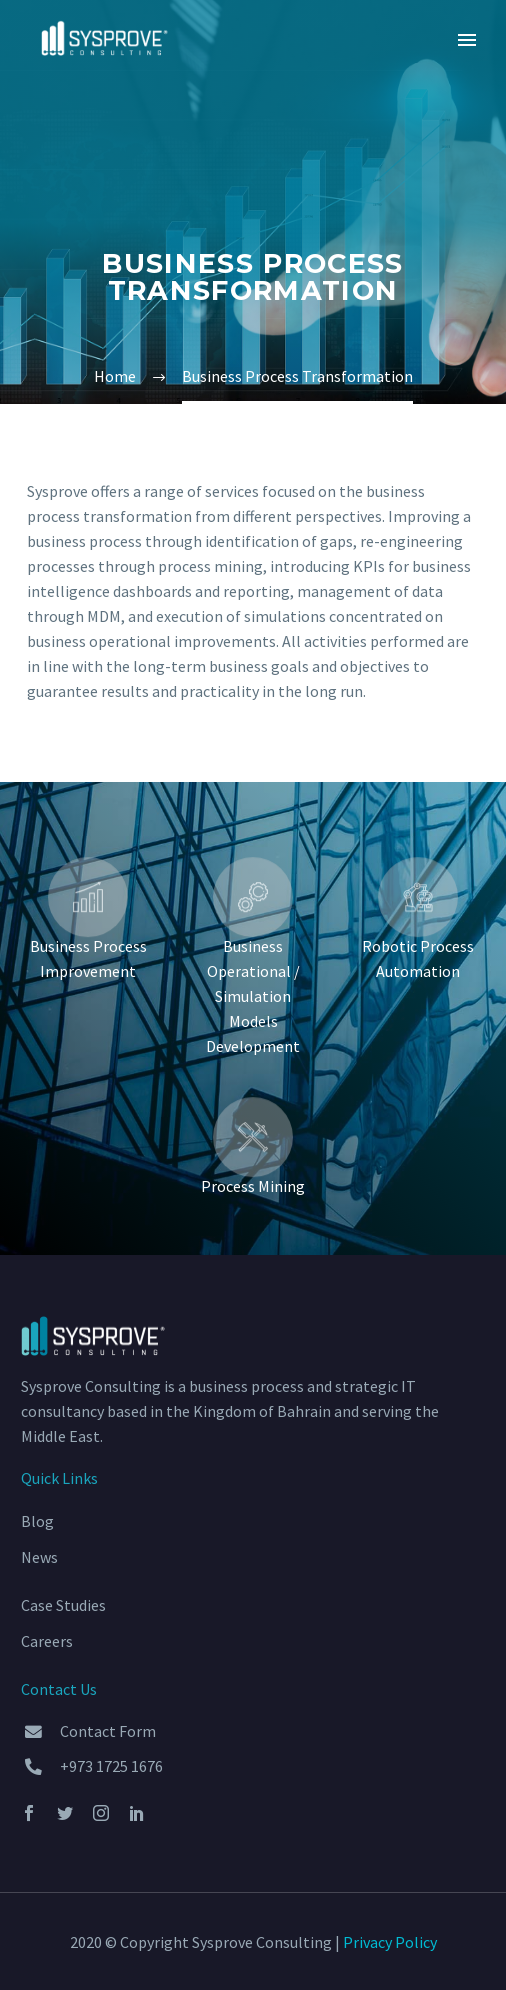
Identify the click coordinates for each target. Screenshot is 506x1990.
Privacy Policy (390, 1942)
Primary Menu (467, 40)
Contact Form (108, 1731)
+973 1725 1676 (111, 1766)
